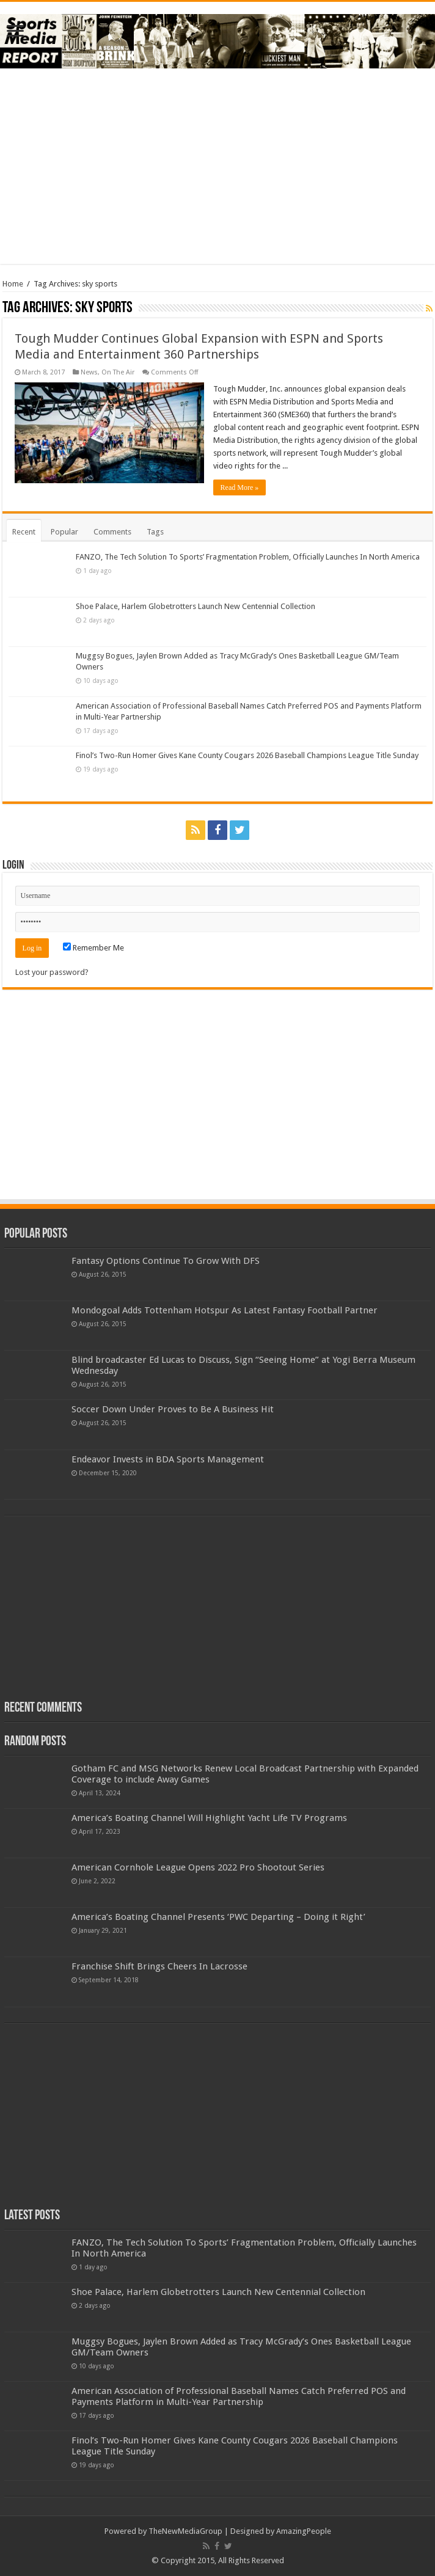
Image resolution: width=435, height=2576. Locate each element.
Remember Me (93, 947)
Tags (155, 531)
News (89, 372)
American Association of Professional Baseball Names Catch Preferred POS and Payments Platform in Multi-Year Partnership (238, 2396)
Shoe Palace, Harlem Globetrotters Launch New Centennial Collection (195, 606)
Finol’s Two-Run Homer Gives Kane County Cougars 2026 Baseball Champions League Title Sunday (247, 755)
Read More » (240, 487)
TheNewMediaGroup (185, 2531)
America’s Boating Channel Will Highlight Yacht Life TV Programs (209, 1817)
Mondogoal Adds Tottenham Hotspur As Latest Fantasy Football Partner (224, 1310)
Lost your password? (52, 972)
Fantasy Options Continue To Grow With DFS (165, 1260)
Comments (112, 531)
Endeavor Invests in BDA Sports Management (167, 1459)
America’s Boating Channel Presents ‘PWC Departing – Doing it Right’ (218, 1916)
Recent (23, 531)
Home (12, 283)
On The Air (117, 372)
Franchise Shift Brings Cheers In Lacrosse (159, 1966)
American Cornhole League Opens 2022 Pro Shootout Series (197, 1867)
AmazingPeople (303, 2531)
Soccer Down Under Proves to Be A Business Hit (172, 1409)
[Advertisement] (217, 166)
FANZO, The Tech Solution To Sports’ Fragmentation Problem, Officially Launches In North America (248, 556)
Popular (64, 531)
